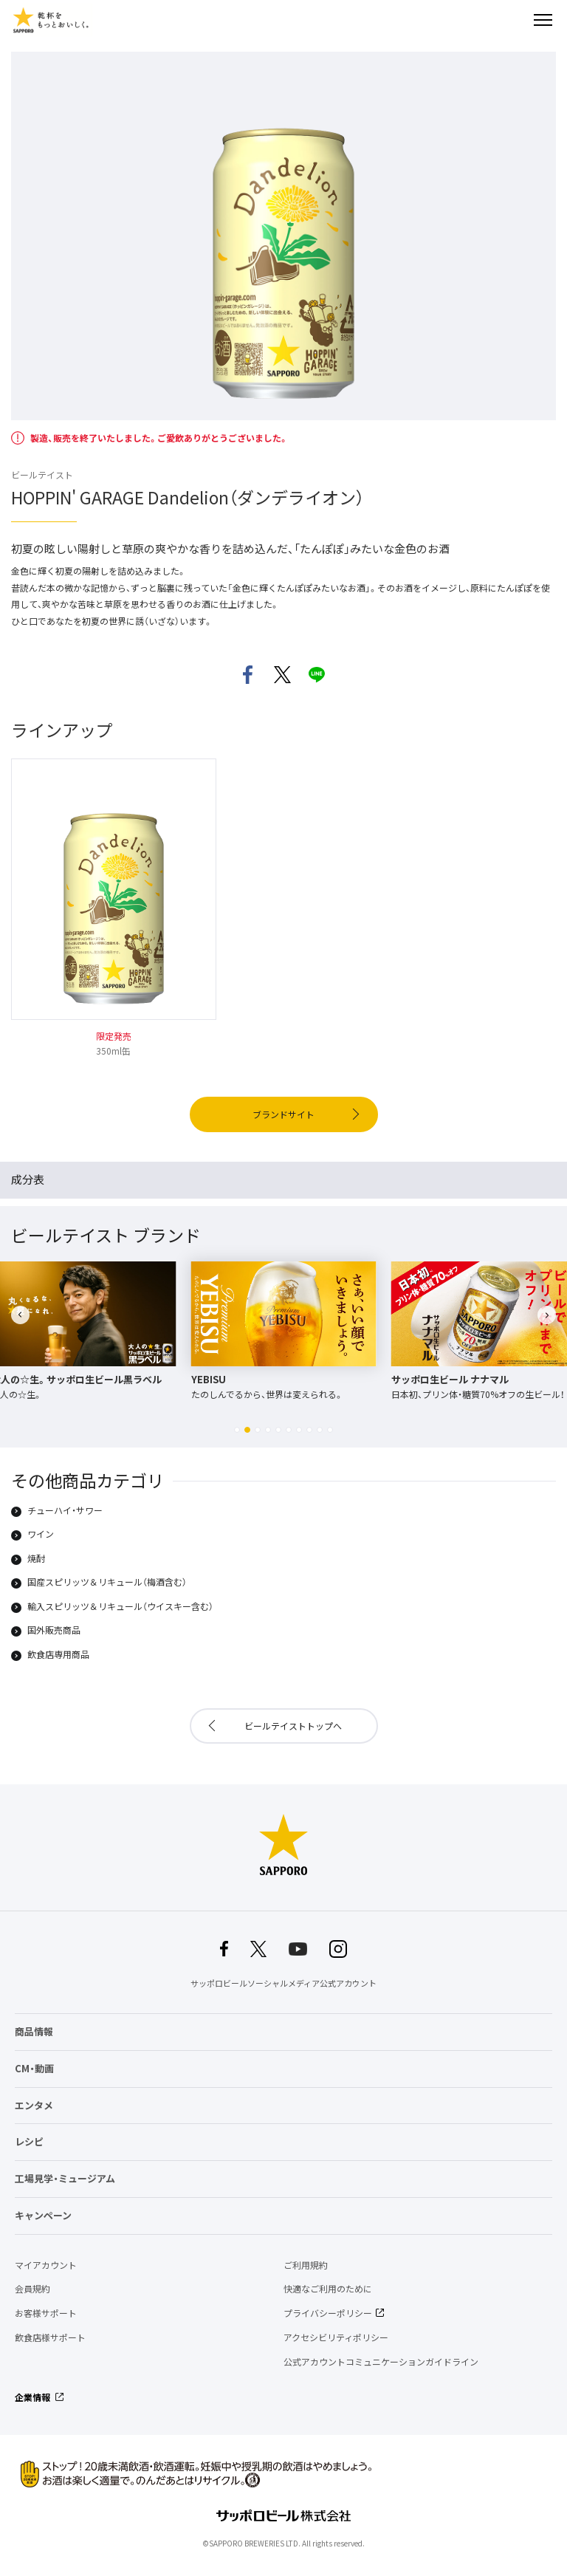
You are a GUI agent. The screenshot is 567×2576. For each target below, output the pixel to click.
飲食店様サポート (50, 2337)
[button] (237, 1430)
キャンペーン (43, 2215)
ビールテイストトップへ (293, 1726)
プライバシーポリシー (328, 2313)
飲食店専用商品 (58, 1655)
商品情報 (34, 2031)
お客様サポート (46, 2313)
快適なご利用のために (328, 2288)
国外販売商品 (53, 1631)
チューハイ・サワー (65, 1511)
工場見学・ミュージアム (65, 2178)
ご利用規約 (306, 2265)
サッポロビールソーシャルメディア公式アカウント (283, 1983)
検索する (516, 20)
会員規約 (32, 2288)
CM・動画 (34, 2068)
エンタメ (34, 2105)
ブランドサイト (283, 1114)
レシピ (29, 2141)
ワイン (40, 1535)
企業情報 (32, 2397)
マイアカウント (46, 2265)
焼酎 (36, 1559)
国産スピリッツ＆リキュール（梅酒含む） (107, 1583)
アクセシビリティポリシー (336, 2337)
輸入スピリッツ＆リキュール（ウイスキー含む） (120, 1607)
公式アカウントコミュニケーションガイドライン (381, 2361)
